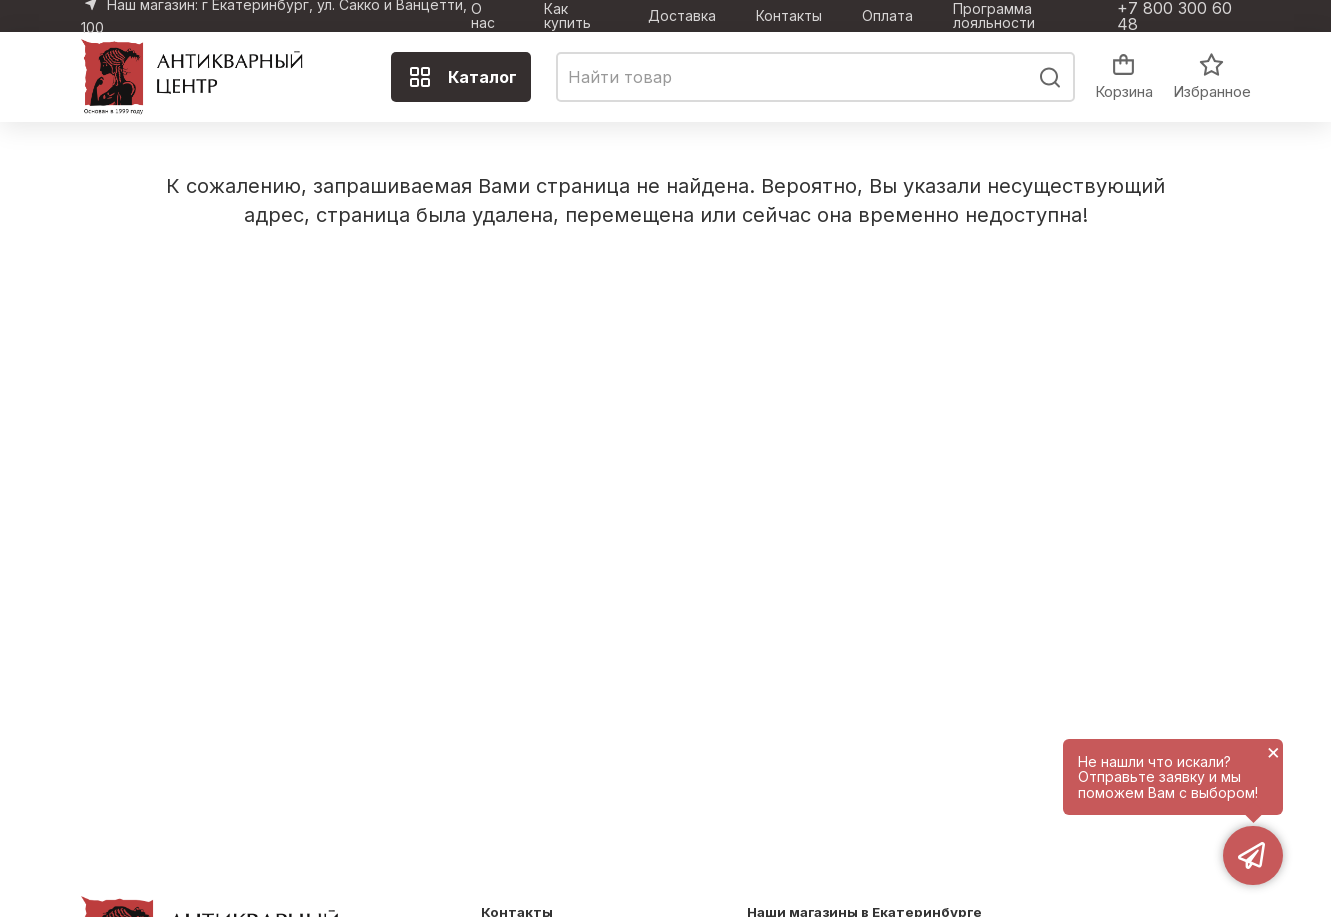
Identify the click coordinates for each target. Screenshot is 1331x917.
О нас (483, 16)
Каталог (462, 77)
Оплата (887, 16)
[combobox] (815, 77)
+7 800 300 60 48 (1174, 16)
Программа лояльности (994, 16)
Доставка (682, 16)
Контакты (789, 16)
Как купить (567, 16)
